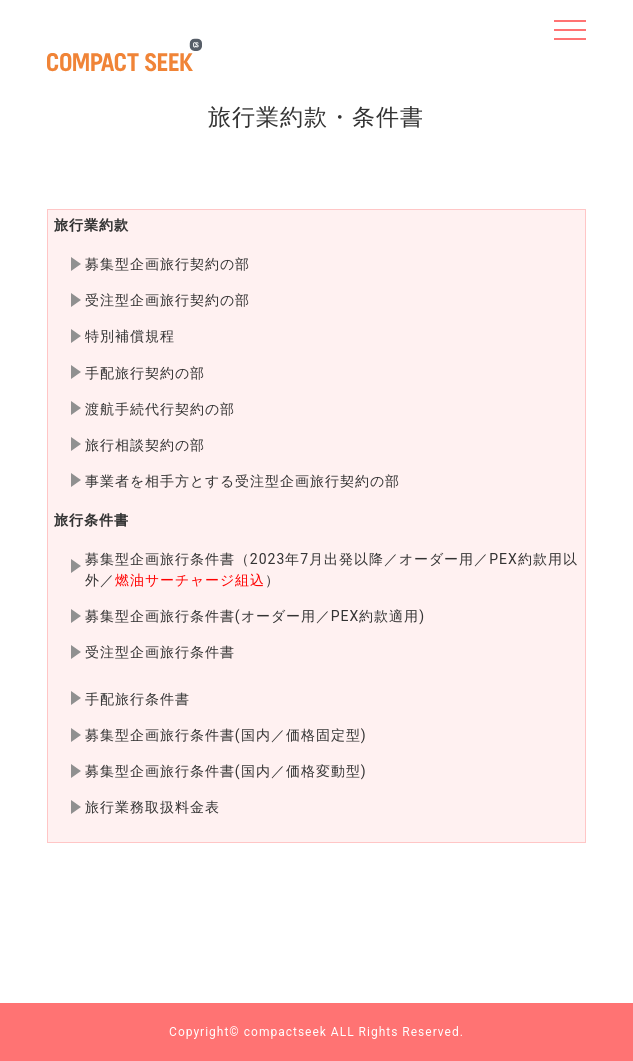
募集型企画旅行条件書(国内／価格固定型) (226, 735)
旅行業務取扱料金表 (152, 807)
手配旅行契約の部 (145, 373)
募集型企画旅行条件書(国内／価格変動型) (226, 771)
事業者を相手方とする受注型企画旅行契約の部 (242, 481)
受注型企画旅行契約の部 (167, 300)
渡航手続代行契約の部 (160, 409)
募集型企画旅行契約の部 (167, 264)
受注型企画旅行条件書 (160, 652)
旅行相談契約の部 (145, 445)
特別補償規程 (130, 336)
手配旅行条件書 (137, 699)
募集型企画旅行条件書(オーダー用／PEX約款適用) (255, 616)
